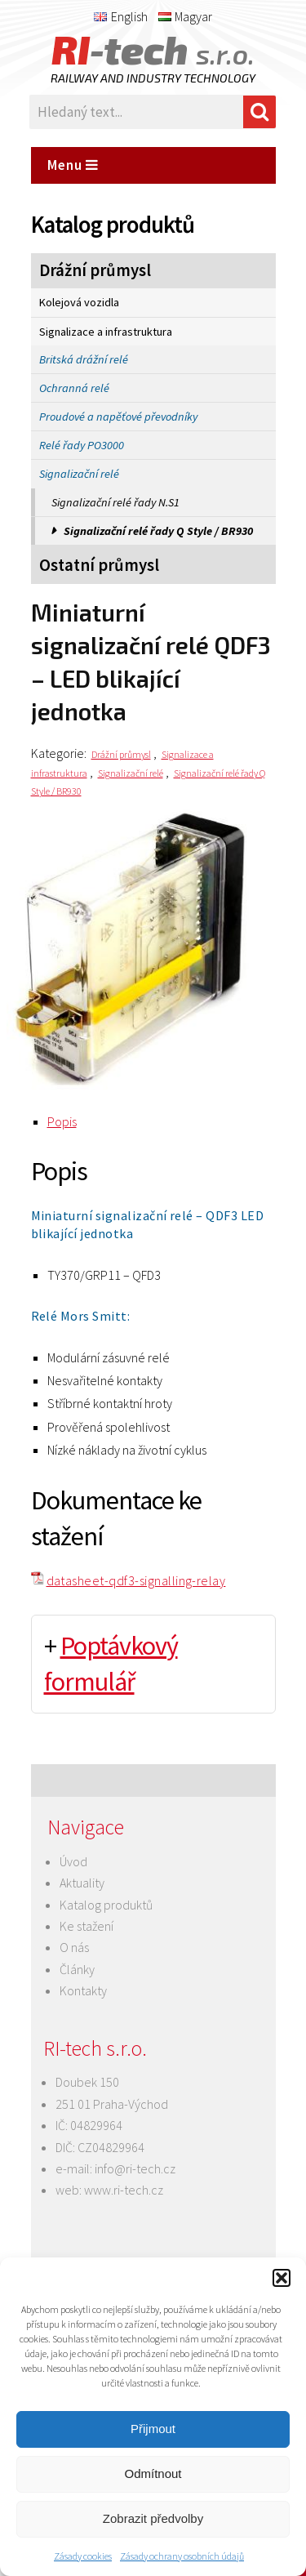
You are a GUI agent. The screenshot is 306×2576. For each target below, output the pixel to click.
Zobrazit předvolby (153, 2518)
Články (77, 1969)
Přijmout (153, 2429)
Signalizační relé (79, 473)
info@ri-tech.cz (135, 2168)
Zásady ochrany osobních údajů (182, 2556)
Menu (73, 165)
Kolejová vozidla (79, 302)
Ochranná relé (74, 388)
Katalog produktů (106, 1904)
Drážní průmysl (95, 270)
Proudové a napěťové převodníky (118, 416)
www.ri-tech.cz (123, 2190)
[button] (281, 2278)
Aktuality (82, 1882)
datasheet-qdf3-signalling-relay (136, 1580)
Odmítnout (152, 2473)
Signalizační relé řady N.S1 (115, 502)
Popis (62, 1121)
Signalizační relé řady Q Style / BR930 (158, 531)
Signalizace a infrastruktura (105, 331)
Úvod (73, 1861)
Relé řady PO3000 (81, 445)
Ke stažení (86, 1926)
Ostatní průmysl (99, 565)
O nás (74, 1947)
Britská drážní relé (83, 359)
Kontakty (83, 1990)
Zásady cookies (83, 2556)
